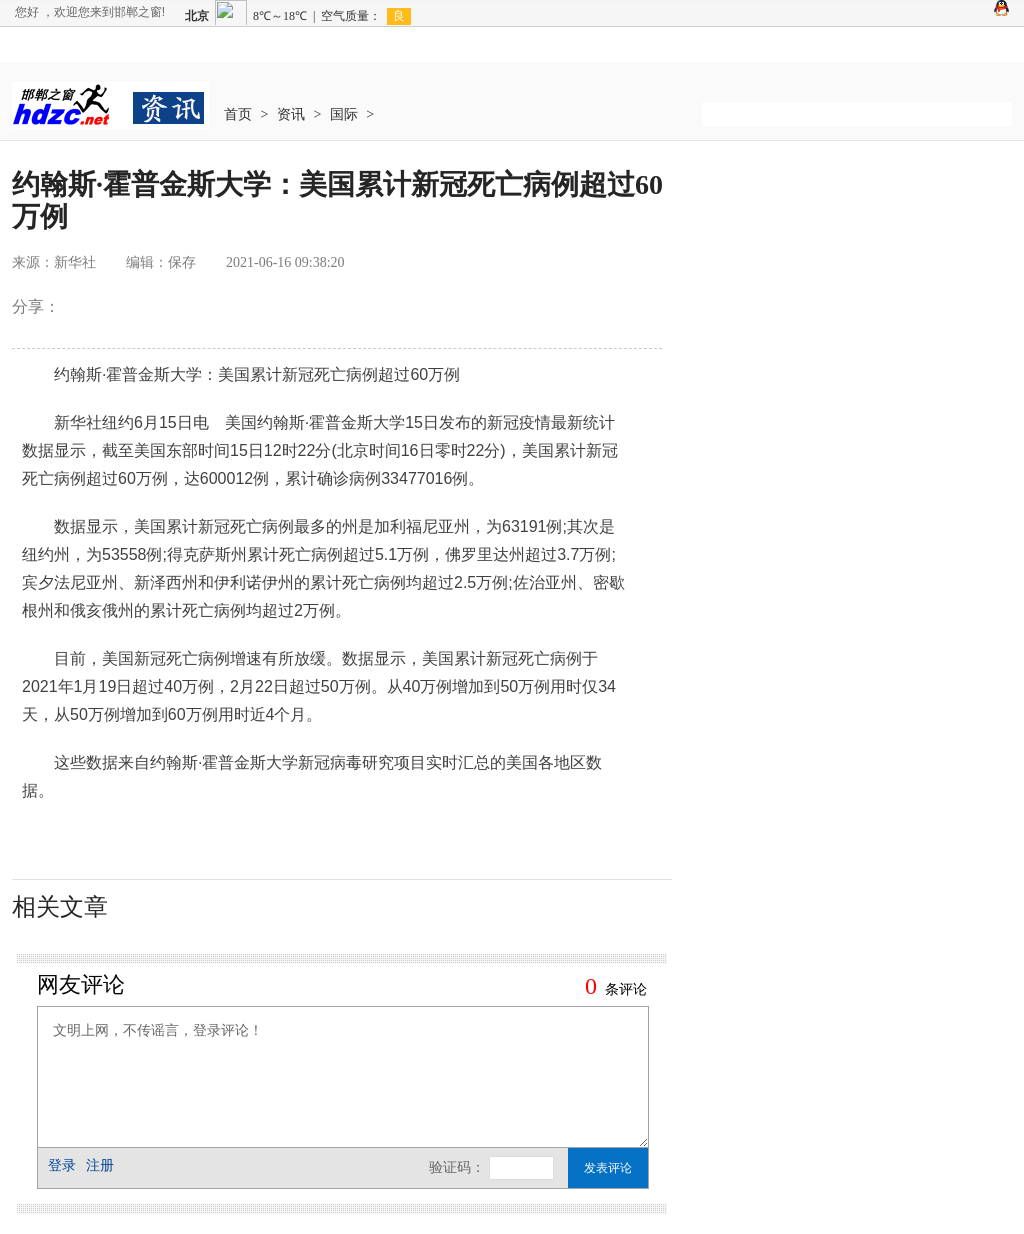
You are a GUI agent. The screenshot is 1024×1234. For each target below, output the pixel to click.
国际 (344, 114)
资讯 (291, 114)
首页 (238, 114)
